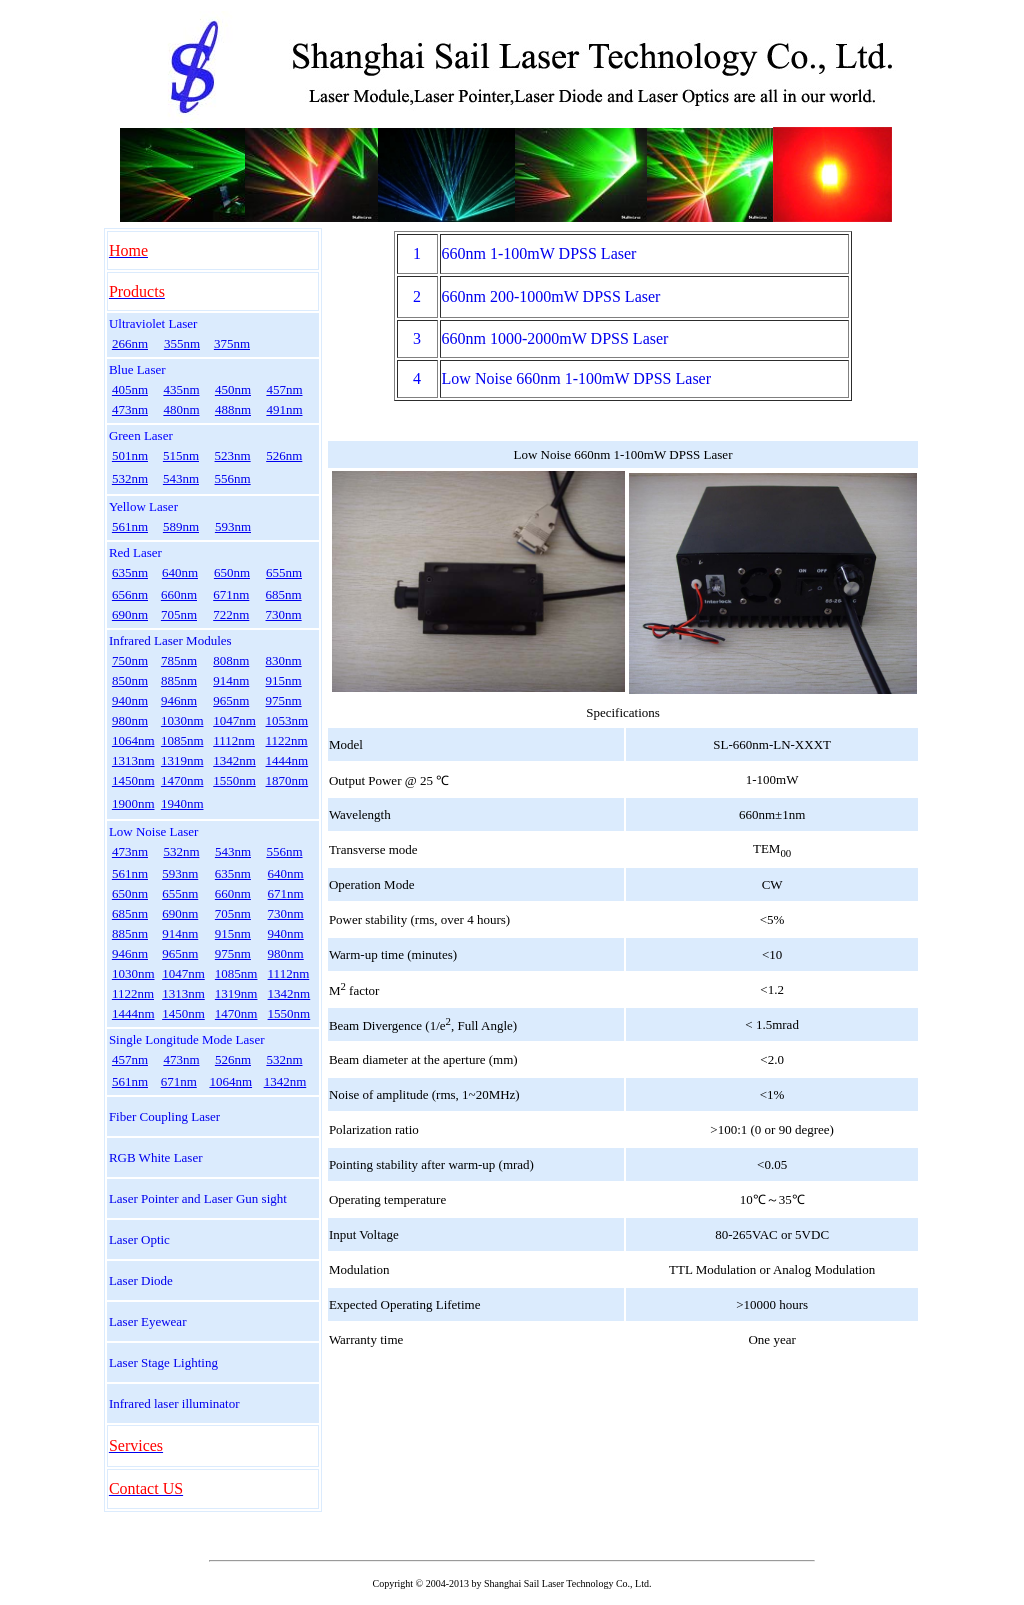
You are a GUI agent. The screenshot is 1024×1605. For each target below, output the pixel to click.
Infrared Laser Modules (170, 640)
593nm (233, 526)
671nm (231, 594)
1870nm (287, 780)
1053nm (287, 720)
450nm (233, 389)
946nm (179, 700)
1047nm (234, 720)
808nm (231, 660)
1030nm (182, 720)
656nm (130, 594)
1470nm (182, 780)
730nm (284, 614)
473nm (130, 409)
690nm (130, 614)
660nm (179, 594)
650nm (232, 572)
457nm (284, 389)
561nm (130, 526)
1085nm (182, 740)
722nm (231, 614)
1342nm (234, 760)
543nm (181, 478)
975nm (284, 700)
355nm (182, 343)
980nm (130, 720)
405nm (130, 389)
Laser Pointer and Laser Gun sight (198, 1198)
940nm (130, 700)
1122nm (287, 740)
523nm (233, 455)
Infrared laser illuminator (174, 1403)
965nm (231, 700)
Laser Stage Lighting (163, 1362)
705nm (179, 614)
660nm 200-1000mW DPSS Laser (551, 296)
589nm (181, 526)
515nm (181, 455)
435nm (181, 389)
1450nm (133, 780)
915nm (284, 680)
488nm (233, 409)
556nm (233, 478)
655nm (284, 572)
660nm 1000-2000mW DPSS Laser (555, 338)
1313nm (133, 760)
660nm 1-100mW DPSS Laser (539, 253)
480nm (181, 409)
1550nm (234, 780)
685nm (284, 594)
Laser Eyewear (148, 1321)
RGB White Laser (156, 1157)
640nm (180, 572)
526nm (284, 455)
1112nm (234, 740)
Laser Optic (139, 1239)
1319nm (182, 760)
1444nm (287, 760)
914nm (231, 680)
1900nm (133, 803)
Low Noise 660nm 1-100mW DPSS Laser (576, 378)
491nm (284, 409)
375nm (232, 343)
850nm (130, 680)
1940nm (182, 803)
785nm (179, 660)
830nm (284, 660)
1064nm (133, 740)
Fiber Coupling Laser (164, 1116)
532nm (130, 478)
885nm (179, 680)
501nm (130, 455)
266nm (130, 343)
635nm (130, 572)
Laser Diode (141, 1280)
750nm (130, 660)
